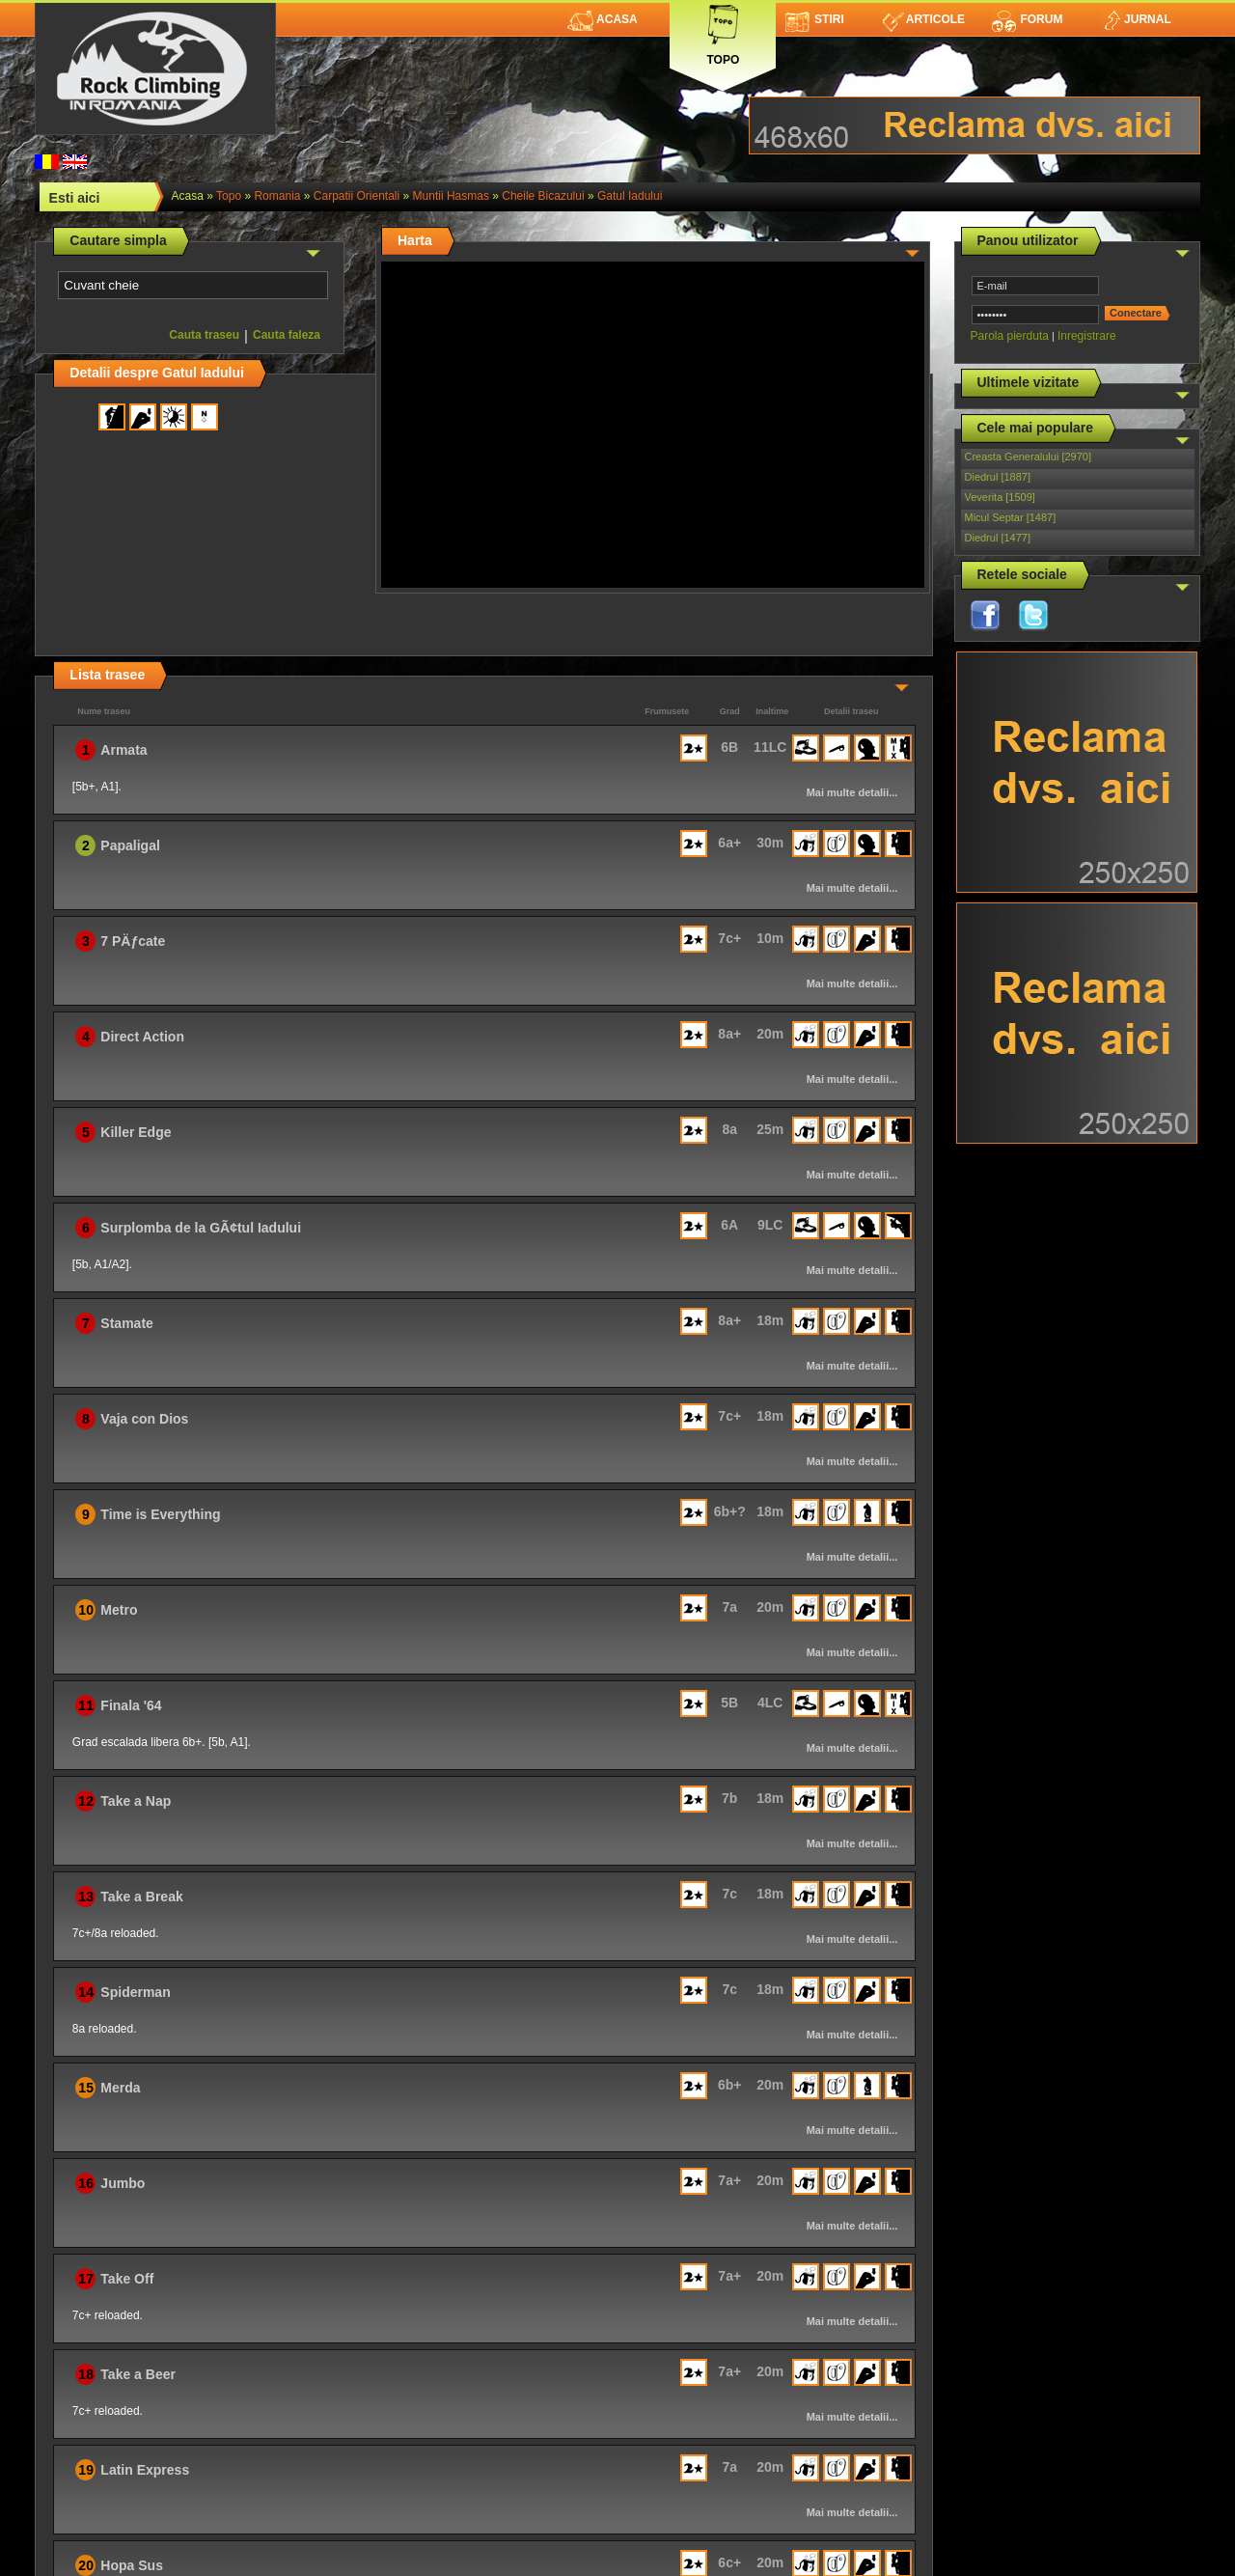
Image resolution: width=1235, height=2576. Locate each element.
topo (228, 196)
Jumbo (122, 2183)
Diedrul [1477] (998, 537)
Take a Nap (135, 1801)
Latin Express (144, 2470)
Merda (120, 2087)
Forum (1026, 19)
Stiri (814, 19)
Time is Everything (160, 1514)
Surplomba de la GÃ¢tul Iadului (200, 1227)
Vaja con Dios (144, 1418)
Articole (924, 19)
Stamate (126, 1323)
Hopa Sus (131, 2565)
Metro (118, 1610)
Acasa (602, 19)
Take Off (126, 2278)
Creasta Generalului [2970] (1028, 456)
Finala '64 (130, 1705)
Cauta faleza (286, 335)
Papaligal (129, 845)
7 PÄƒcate (132, 941)
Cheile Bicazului (543, 196)
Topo (723, 31)
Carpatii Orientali (356, 196)
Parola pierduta (1010, 336)
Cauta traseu (204, 335)
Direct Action (142, 1036)
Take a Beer (138, 2374)
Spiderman (135, 1992)
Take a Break (141, 1896)
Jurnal (1136, 19)
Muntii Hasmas (451, 196)
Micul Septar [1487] (1011, 517)
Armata (123, 750)
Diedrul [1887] (998, 477)
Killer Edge (135, 1132)
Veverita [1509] (1000, 497)
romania (277, 196)
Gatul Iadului (629, 196)
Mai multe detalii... (852, 792)
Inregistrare (1086, 336)
